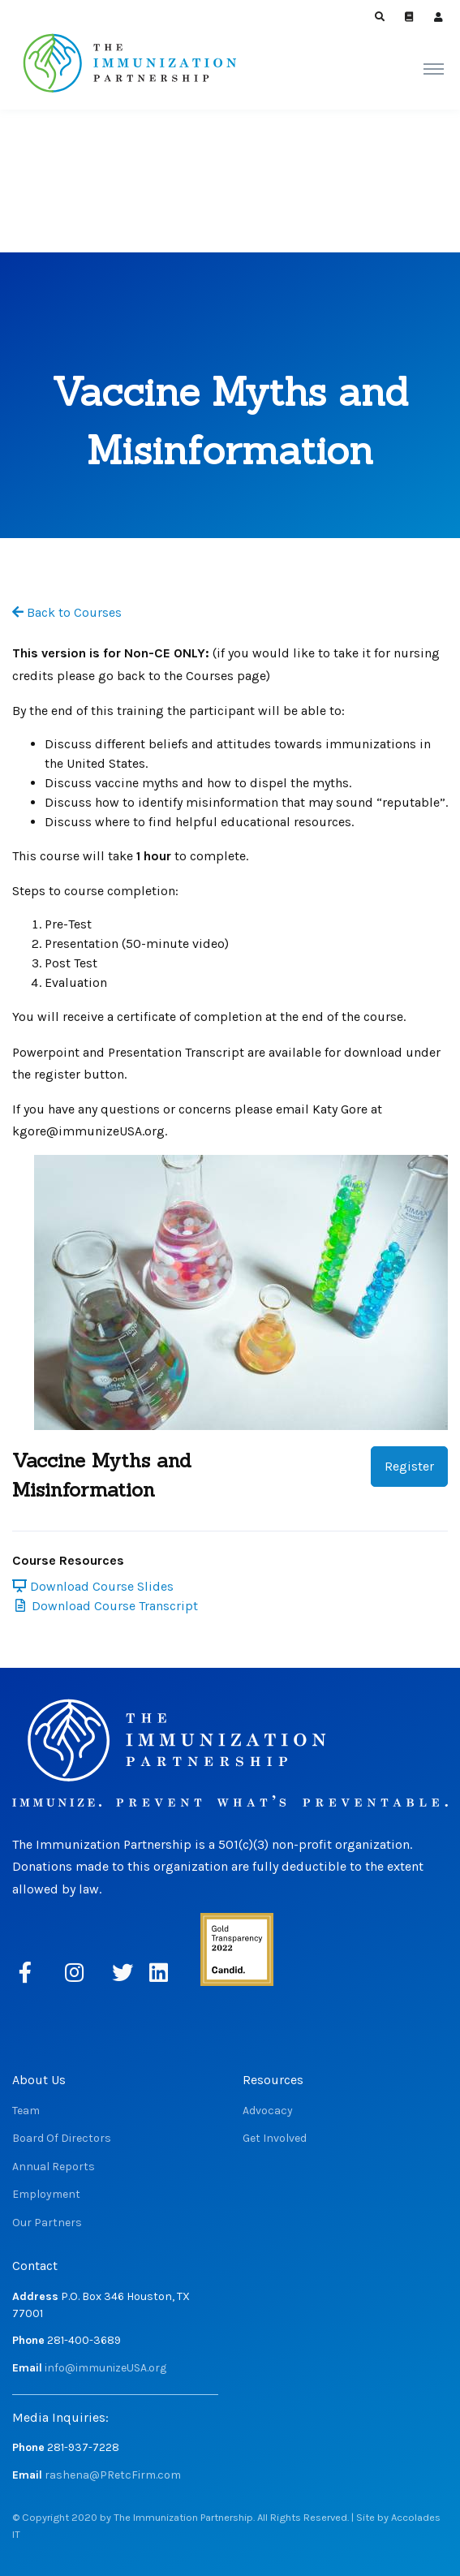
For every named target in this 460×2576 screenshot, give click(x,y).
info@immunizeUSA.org (105, 2368)
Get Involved (275, 2138)
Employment (46, 2194)
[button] (379, 17)
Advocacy (268, 2110)
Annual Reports (53, 2166)
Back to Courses (67, 612)
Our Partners (47, 2222)
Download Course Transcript (106, 1605)
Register (409, 1466)
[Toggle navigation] (433, 68)
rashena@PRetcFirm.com (113, 2475)
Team (26, 2110)
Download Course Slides (93, 1586)
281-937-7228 (83, 2447)
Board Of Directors (61, 2138)
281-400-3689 (84, 2340)
